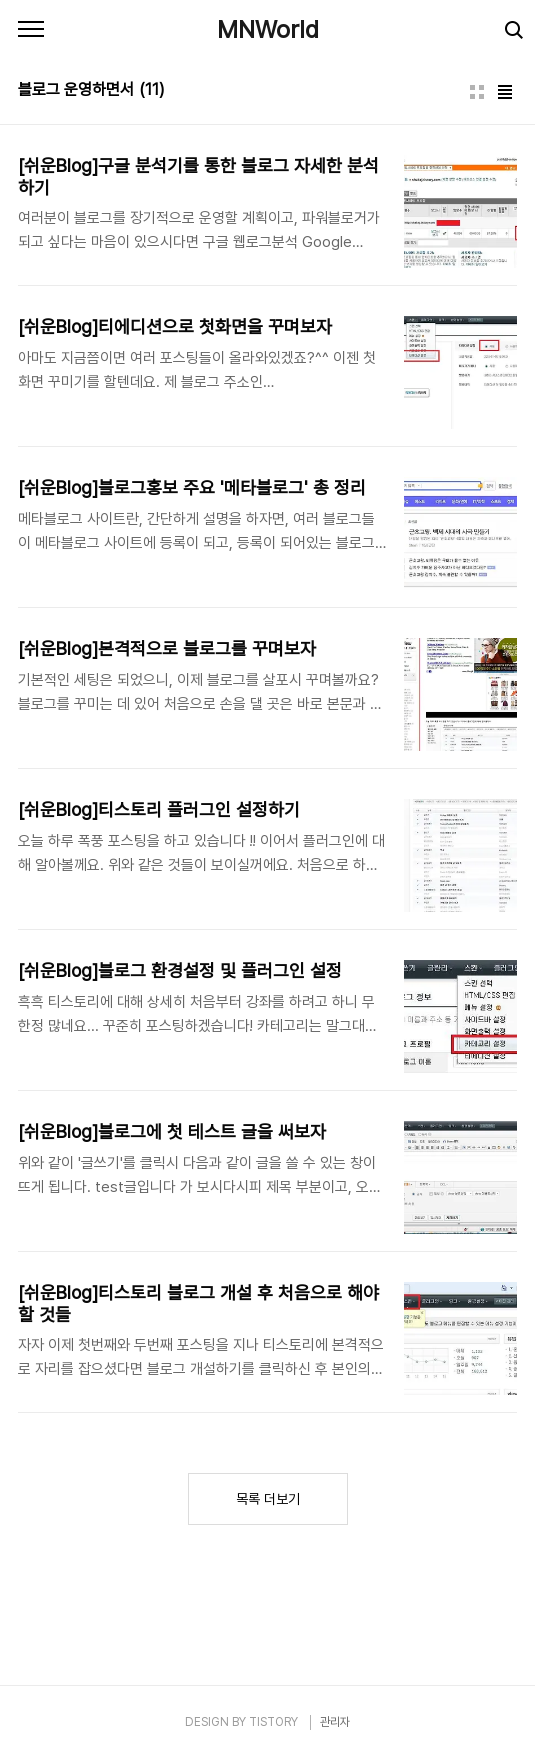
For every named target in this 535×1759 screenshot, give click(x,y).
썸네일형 (477, 92)
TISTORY (273, 1722)
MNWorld (268, 29)
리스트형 (505, 92)
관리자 (335, 1722)
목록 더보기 (268, 1499)
